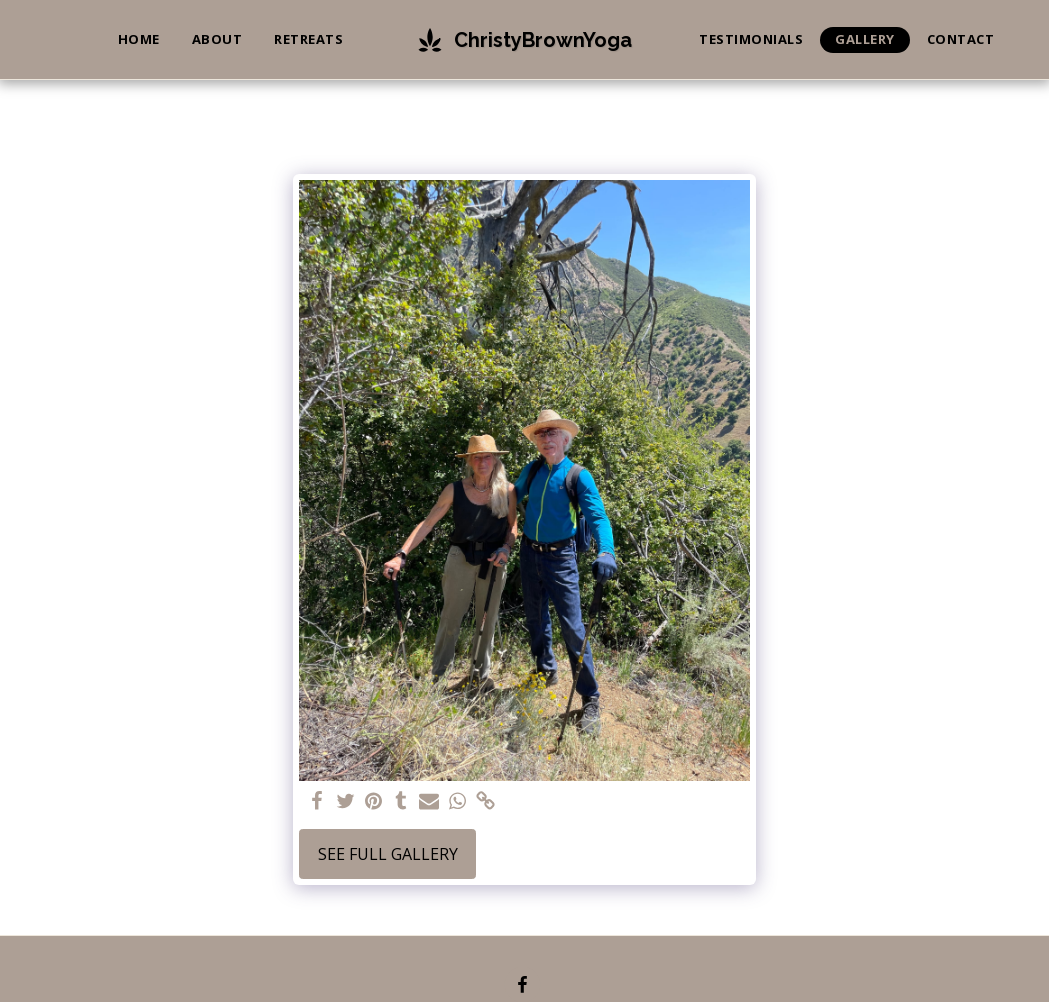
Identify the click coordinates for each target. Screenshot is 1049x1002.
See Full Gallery (388, 854)
